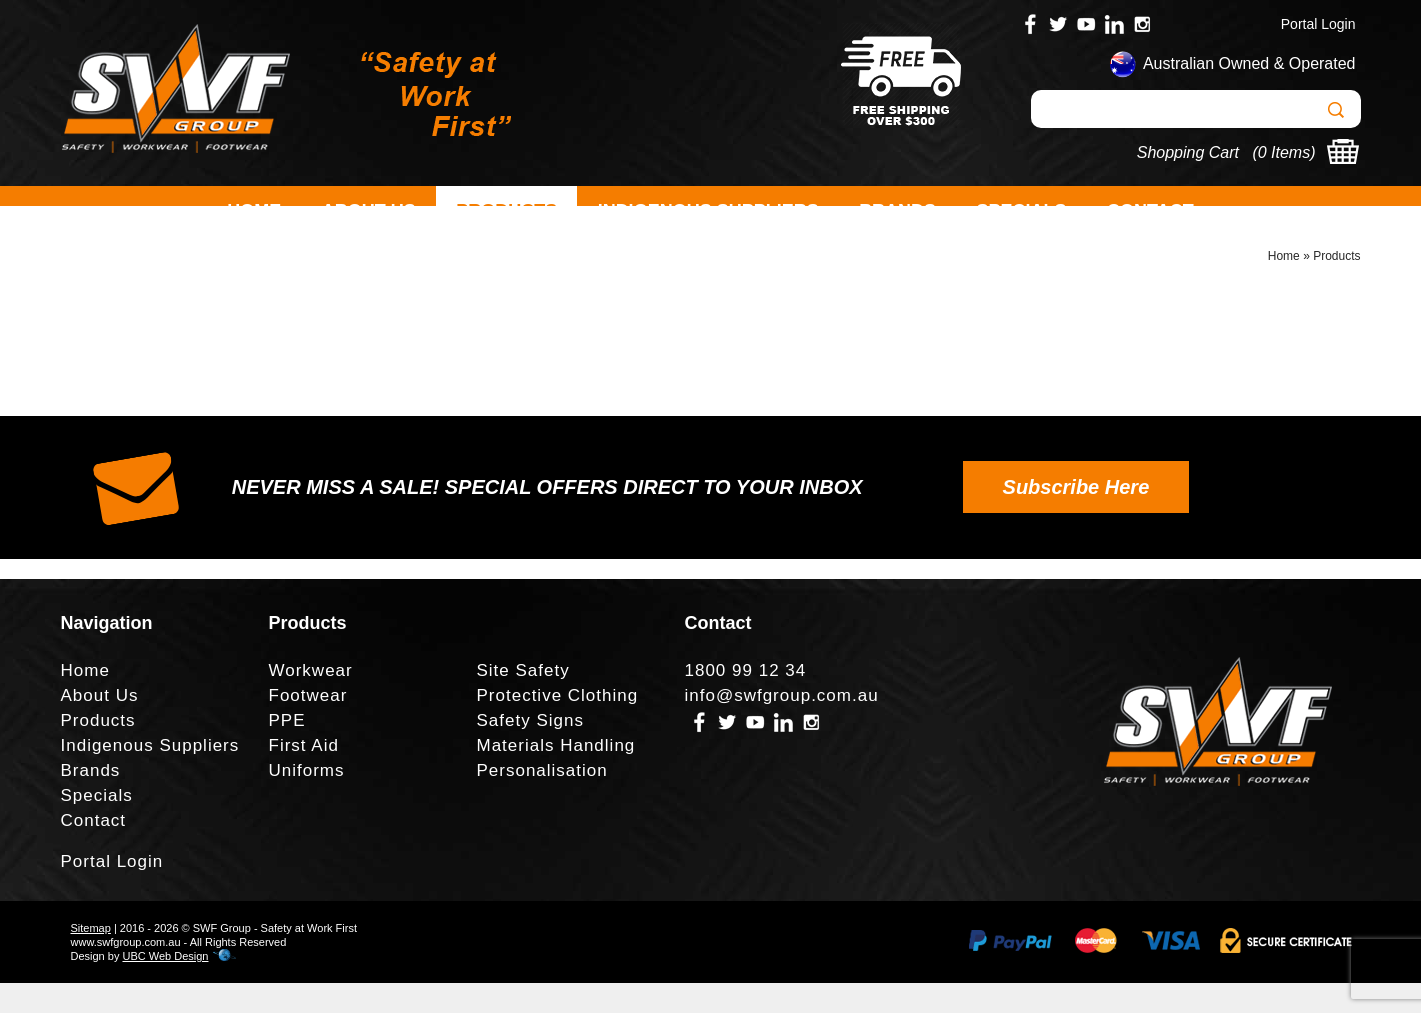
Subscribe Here (1076, 517)
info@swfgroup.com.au (782, 725)
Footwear (308, 725)
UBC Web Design (165, 986)
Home (254, 211)
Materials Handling (556, 775)
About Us (369, 211)
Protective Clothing (558, 725)
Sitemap (91, 958)
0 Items (1284, 152)
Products (506, 211)
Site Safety (523, 700)
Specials (1022, 211)
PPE (287, 750)
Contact (1150, 211)
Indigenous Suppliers (708, 211)
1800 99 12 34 (746, 700)
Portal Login (1318, 24)
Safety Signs (530, 750)
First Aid (304, 775)
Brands (897, 211)
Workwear (311, 700)
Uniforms (307, 800)
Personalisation (542, 800)
